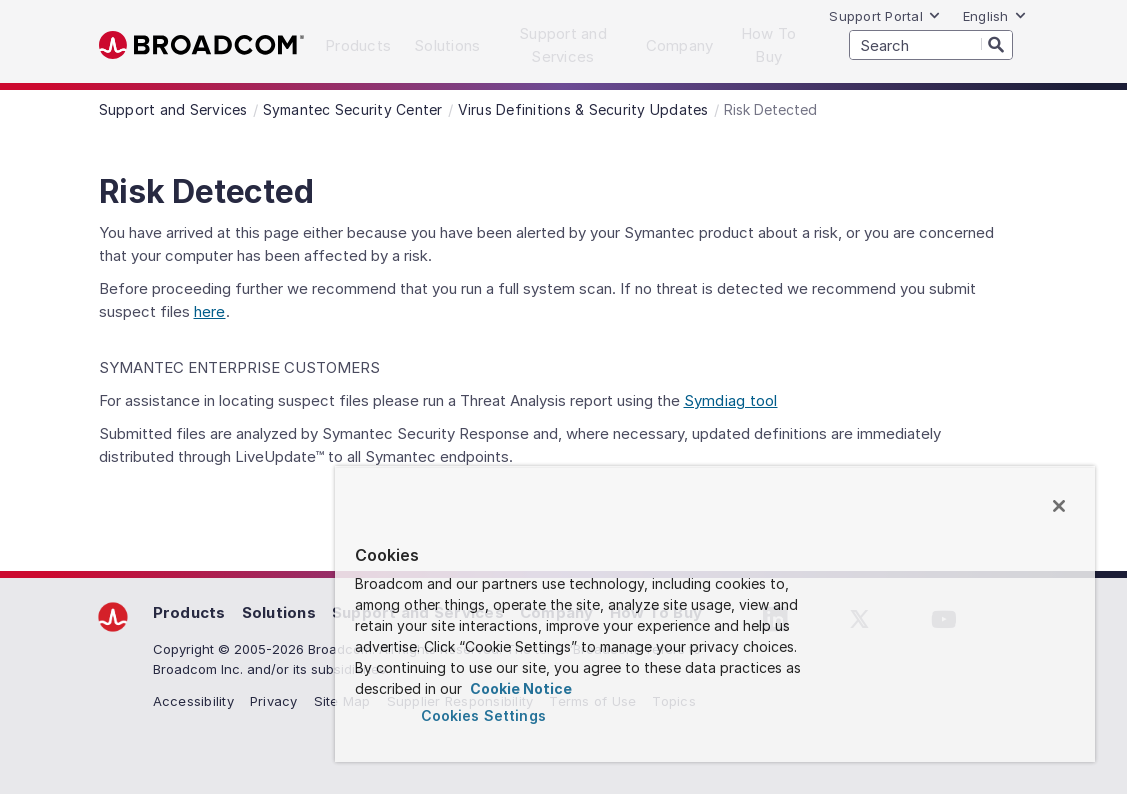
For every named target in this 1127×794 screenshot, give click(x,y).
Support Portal (885, 16)
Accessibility (193, 701)
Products (189, 612)
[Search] (997, 44)
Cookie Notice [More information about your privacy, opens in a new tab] (519, 688)
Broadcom (201, 45)
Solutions (279, 612)
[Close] (1059, 506)
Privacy (274, 701)
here (210, 311)
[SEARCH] (931, 45)
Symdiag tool (731, 400)
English (995, 16)
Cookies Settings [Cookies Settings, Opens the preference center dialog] (483, 715)
